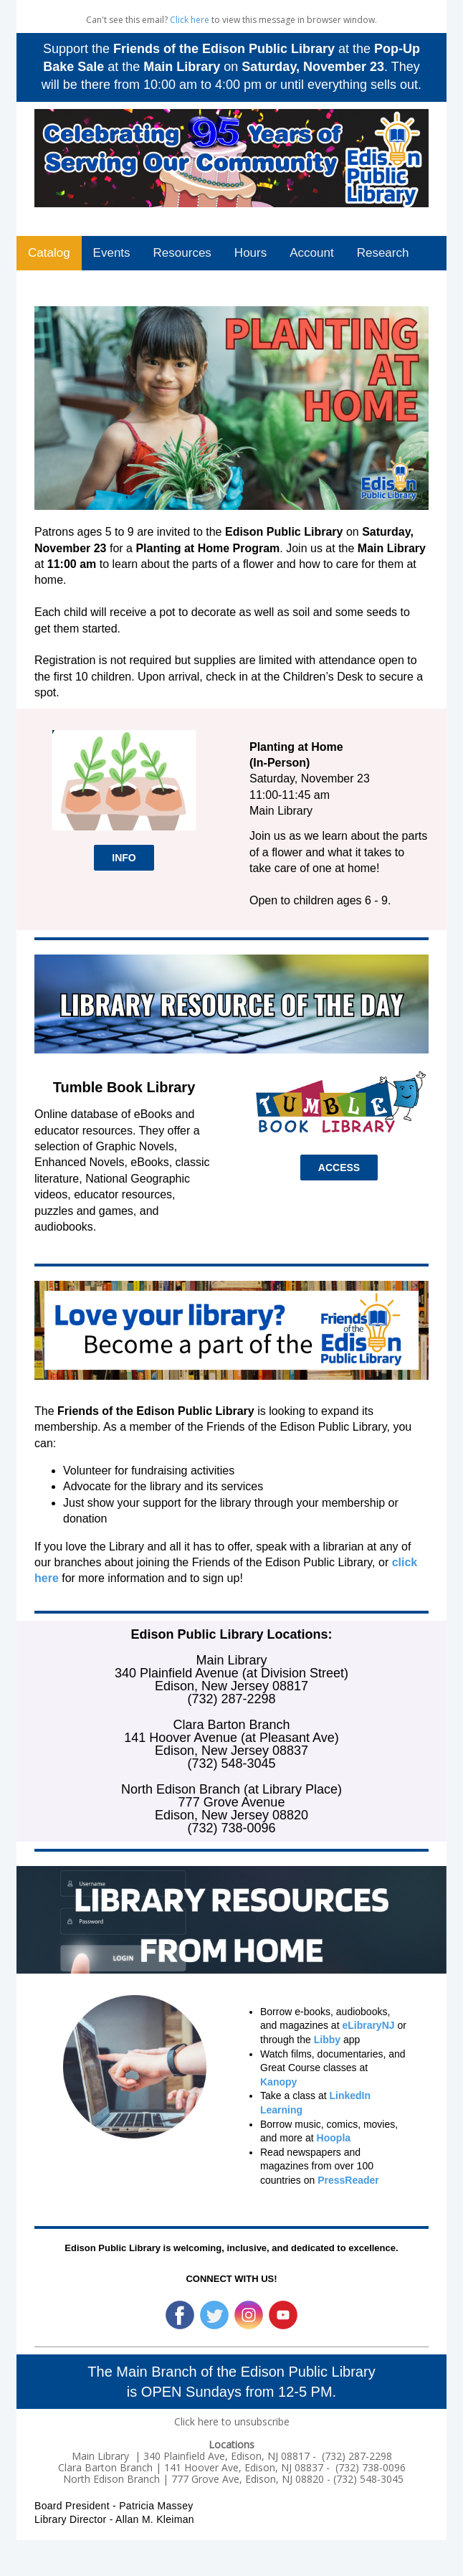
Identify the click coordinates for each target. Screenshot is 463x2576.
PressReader (348, 2180)
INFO (123, 857)
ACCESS (339, 1167)
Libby (327, 2039)
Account (311, 253)
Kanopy (278, 2082)
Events (111, 253)
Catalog (49, 253)
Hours (250, 253)
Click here (189, 20)
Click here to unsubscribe (232, 2421)
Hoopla (333, 2138)
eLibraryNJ (368, 2025)
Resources (182, 253)
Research (383, 253)
